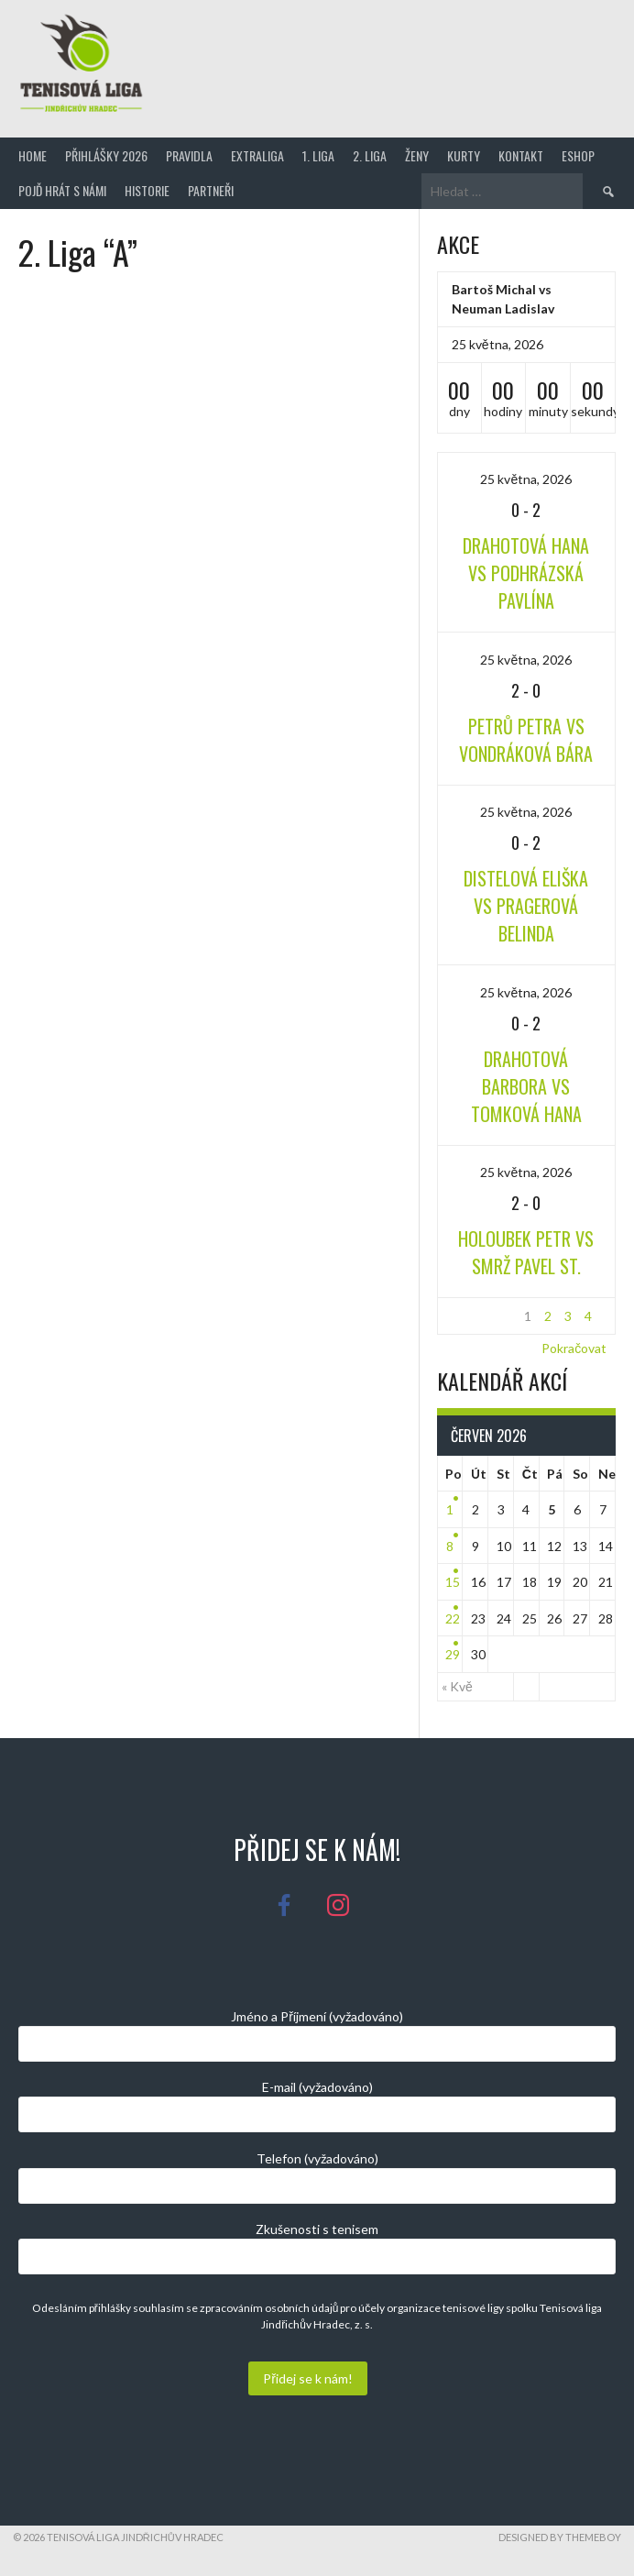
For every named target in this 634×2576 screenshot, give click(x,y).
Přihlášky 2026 (106, 155)
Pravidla (189, 155)
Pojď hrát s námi (62, 190)
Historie (147, 190)
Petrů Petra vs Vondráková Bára (526, 739)
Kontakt (520, 155)
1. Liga (318, 155)
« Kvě (457, 1686)
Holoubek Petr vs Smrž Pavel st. (526, 1252)
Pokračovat (574, 1348)
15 (452, 1582)
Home (32, 155)
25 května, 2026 (526, 479)
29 (452, 1654)
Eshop (578, 155)
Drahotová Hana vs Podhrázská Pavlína (526, 573)
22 (452, 1618)
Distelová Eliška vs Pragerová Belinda (526, 905)
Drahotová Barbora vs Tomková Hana (526, 1086)
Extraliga (257, 155)
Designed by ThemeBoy (559, 2537)
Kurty (463, 155)
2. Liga (370, 155)
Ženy (417, 155)
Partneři (211, 190)
